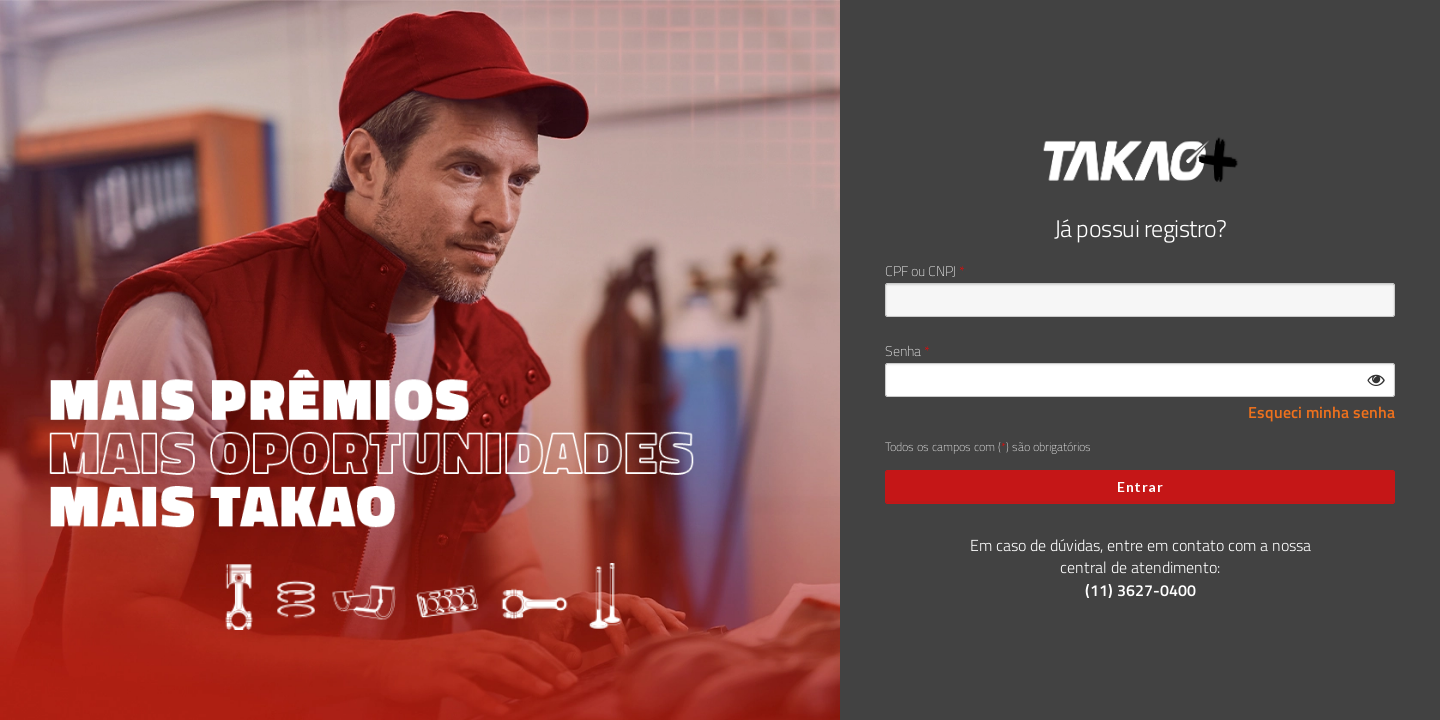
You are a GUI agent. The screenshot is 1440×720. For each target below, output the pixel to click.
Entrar (1140, 486)
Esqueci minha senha (1321, 412)
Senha (903, 351)
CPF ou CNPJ (920, 271)
